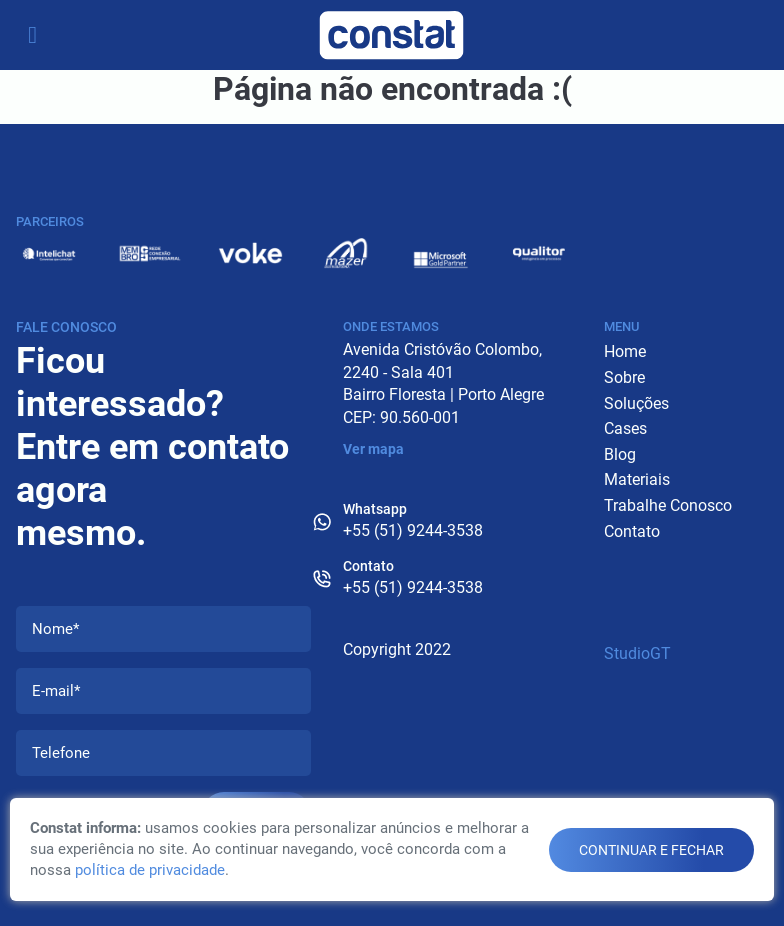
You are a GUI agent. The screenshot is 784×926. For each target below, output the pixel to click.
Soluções (636, 403)
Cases (625, 428)
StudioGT (637, 653)
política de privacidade (150, 870)
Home (625, 351)
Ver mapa (373, 449)
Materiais (637, 479)
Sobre (624, 377)
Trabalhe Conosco (668, 505)
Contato (632, 531)
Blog (620, 454)
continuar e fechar (651, 850)
